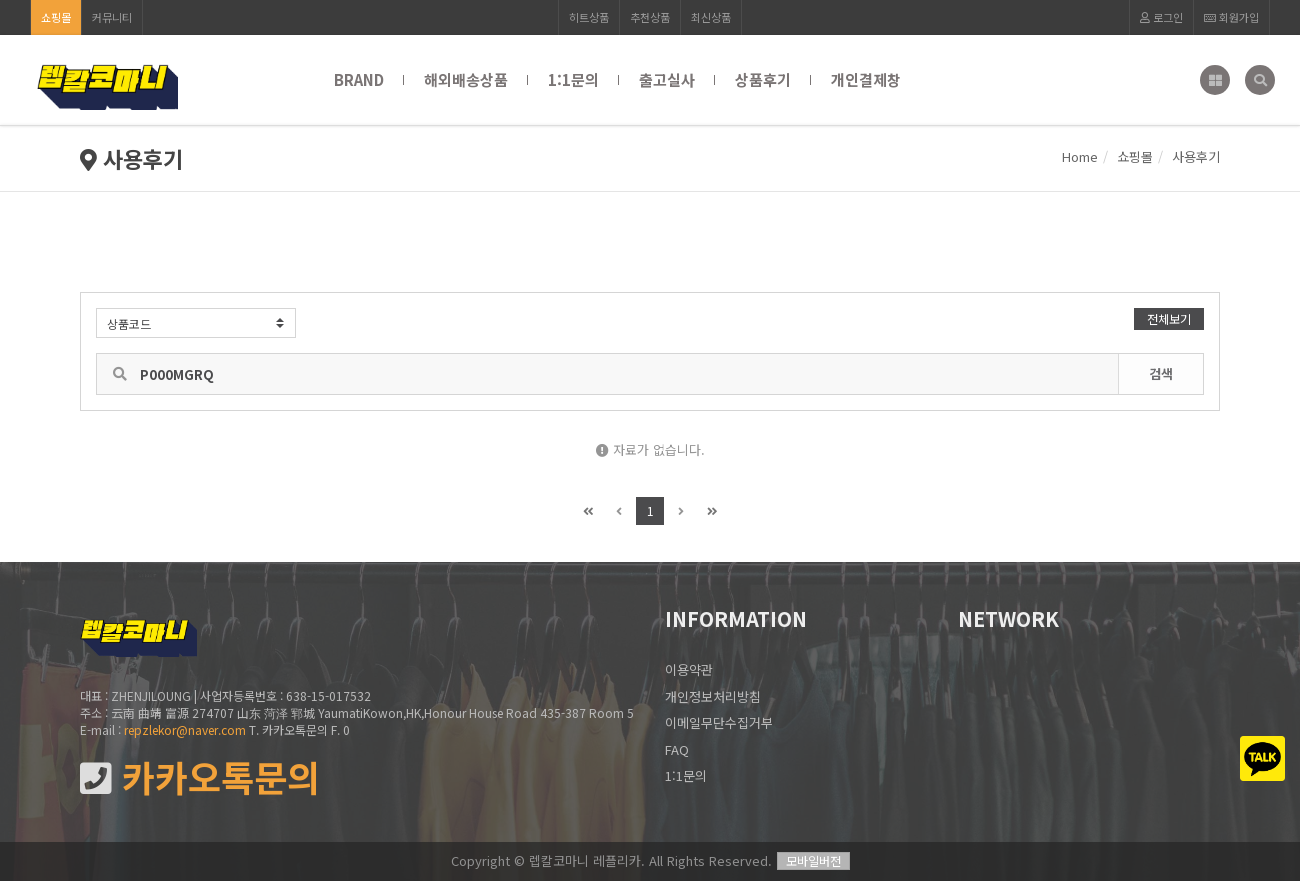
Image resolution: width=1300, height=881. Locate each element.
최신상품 (711, 17)
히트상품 (589, 17)
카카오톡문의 (200, 777)
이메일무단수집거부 (719, 722)
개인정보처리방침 (713, 696)
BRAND (359, 79)
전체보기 (1169, 318)
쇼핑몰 (56, 17)
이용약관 (689, 669)
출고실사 (667, 79)
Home (1080, 156)
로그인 (1161, 17)
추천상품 (650, 17)
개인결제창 (866, 79)
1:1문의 (573, 79)
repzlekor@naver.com (185, 729)
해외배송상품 (466, 79)
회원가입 (1231, 17)
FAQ (677, 749)
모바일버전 (813, 860)
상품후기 (763, 79)
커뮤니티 (112, 17)
